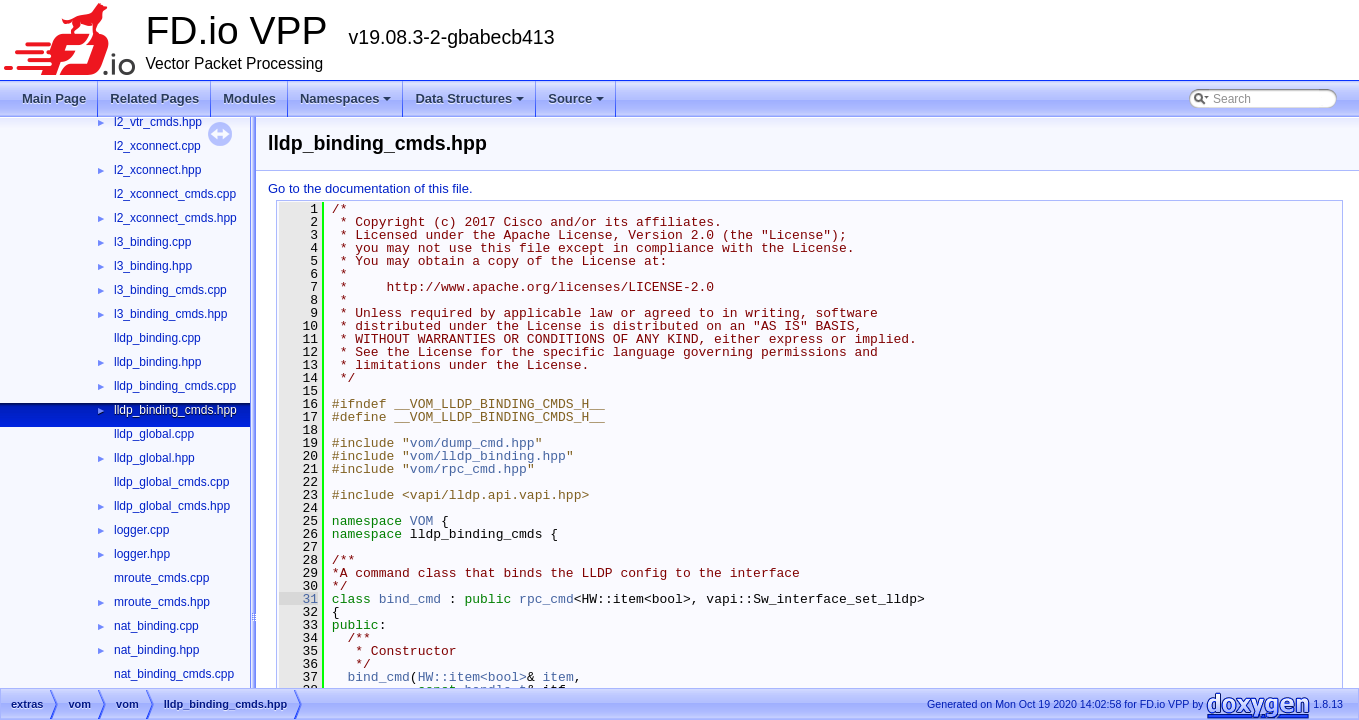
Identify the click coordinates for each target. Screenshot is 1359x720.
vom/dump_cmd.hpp (472, 443)
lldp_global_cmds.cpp (171, 482)
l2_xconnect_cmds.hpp (175, 218)
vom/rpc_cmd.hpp (468, 469)
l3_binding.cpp (152, 242)
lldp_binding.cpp (157, 338)
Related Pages (154, 98)
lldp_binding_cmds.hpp (175, 410)
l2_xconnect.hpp (157, 170)
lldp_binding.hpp (157, 362)
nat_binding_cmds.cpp (174, 674)
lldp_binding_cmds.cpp (175, 386)
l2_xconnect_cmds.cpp (175, 194)
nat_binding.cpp (156, 626)
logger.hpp (142, 554)
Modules (249, 98)
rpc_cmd (546, 599)
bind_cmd (410, 599)
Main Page (54, 98)
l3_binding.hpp (153, 266)
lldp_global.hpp (154, 458)
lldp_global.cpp (154, 434)
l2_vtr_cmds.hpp (158, 122)
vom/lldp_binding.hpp (488, 456)
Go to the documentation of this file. (370, 188)
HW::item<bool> (472, 677)
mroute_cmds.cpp (161, 578)
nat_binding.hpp (156, 650)
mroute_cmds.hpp (162, 602)
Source (577, 104)
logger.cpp (141, 530)
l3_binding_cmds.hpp (170, 314)
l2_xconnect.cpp (157, 146)
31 (298, 599)
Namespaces (347, 104)
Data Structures (471, 104)
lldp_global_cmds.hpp (172, 506)
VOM (421, 521)
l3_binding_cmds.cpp (170, 290)
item (557, 677)
